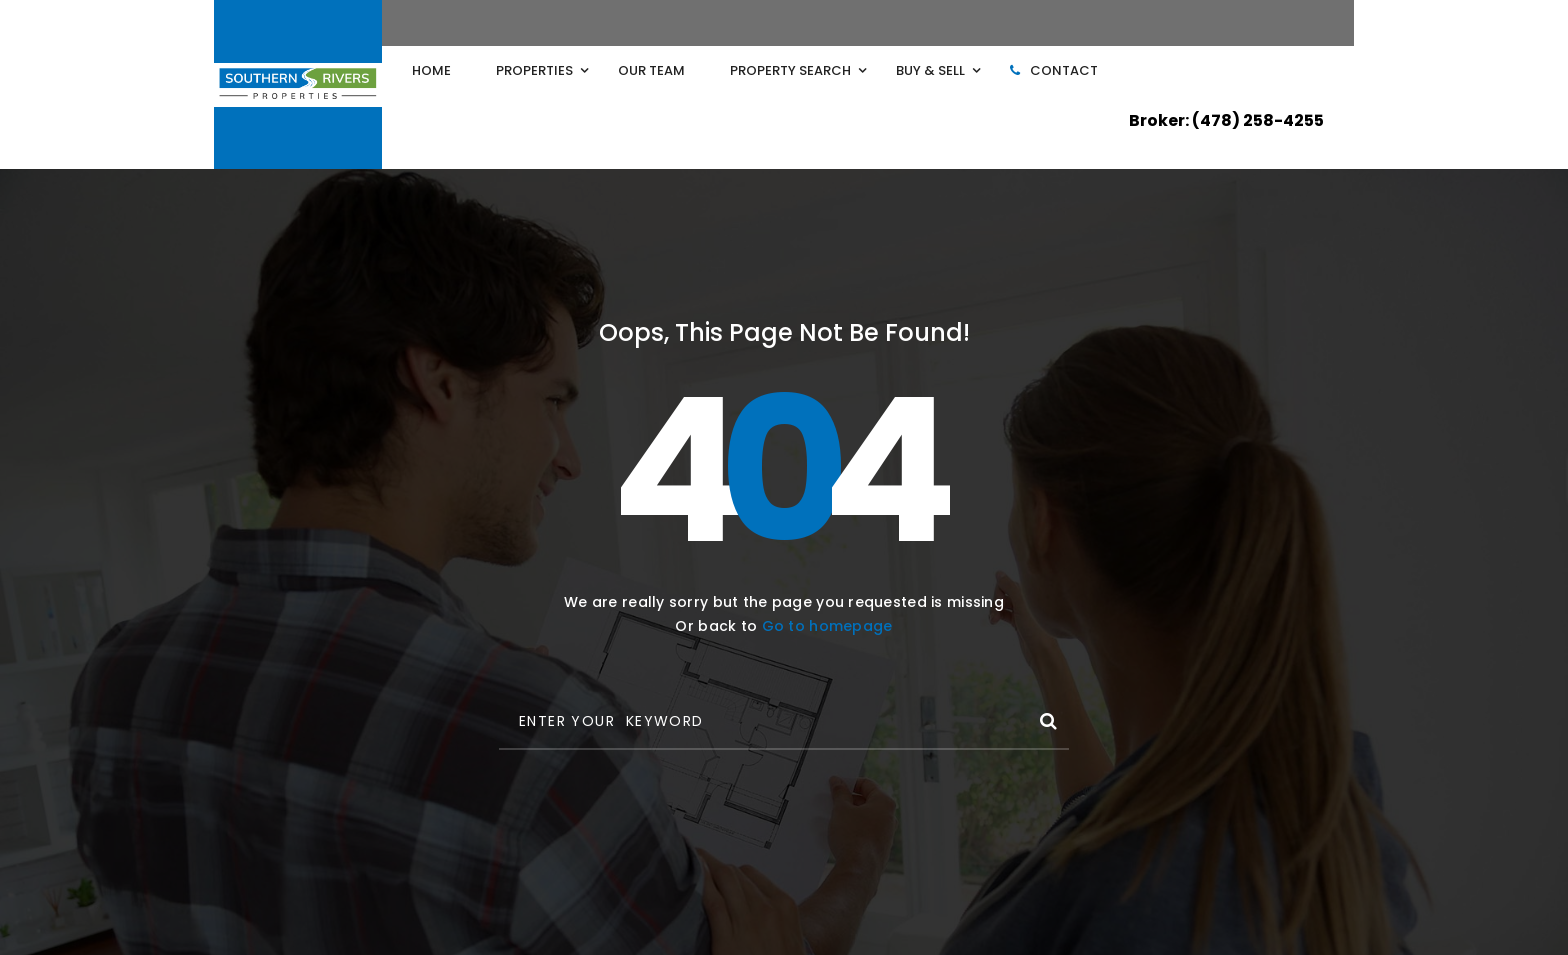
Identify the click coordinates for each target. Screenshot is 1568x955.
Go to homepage (827, 626)
